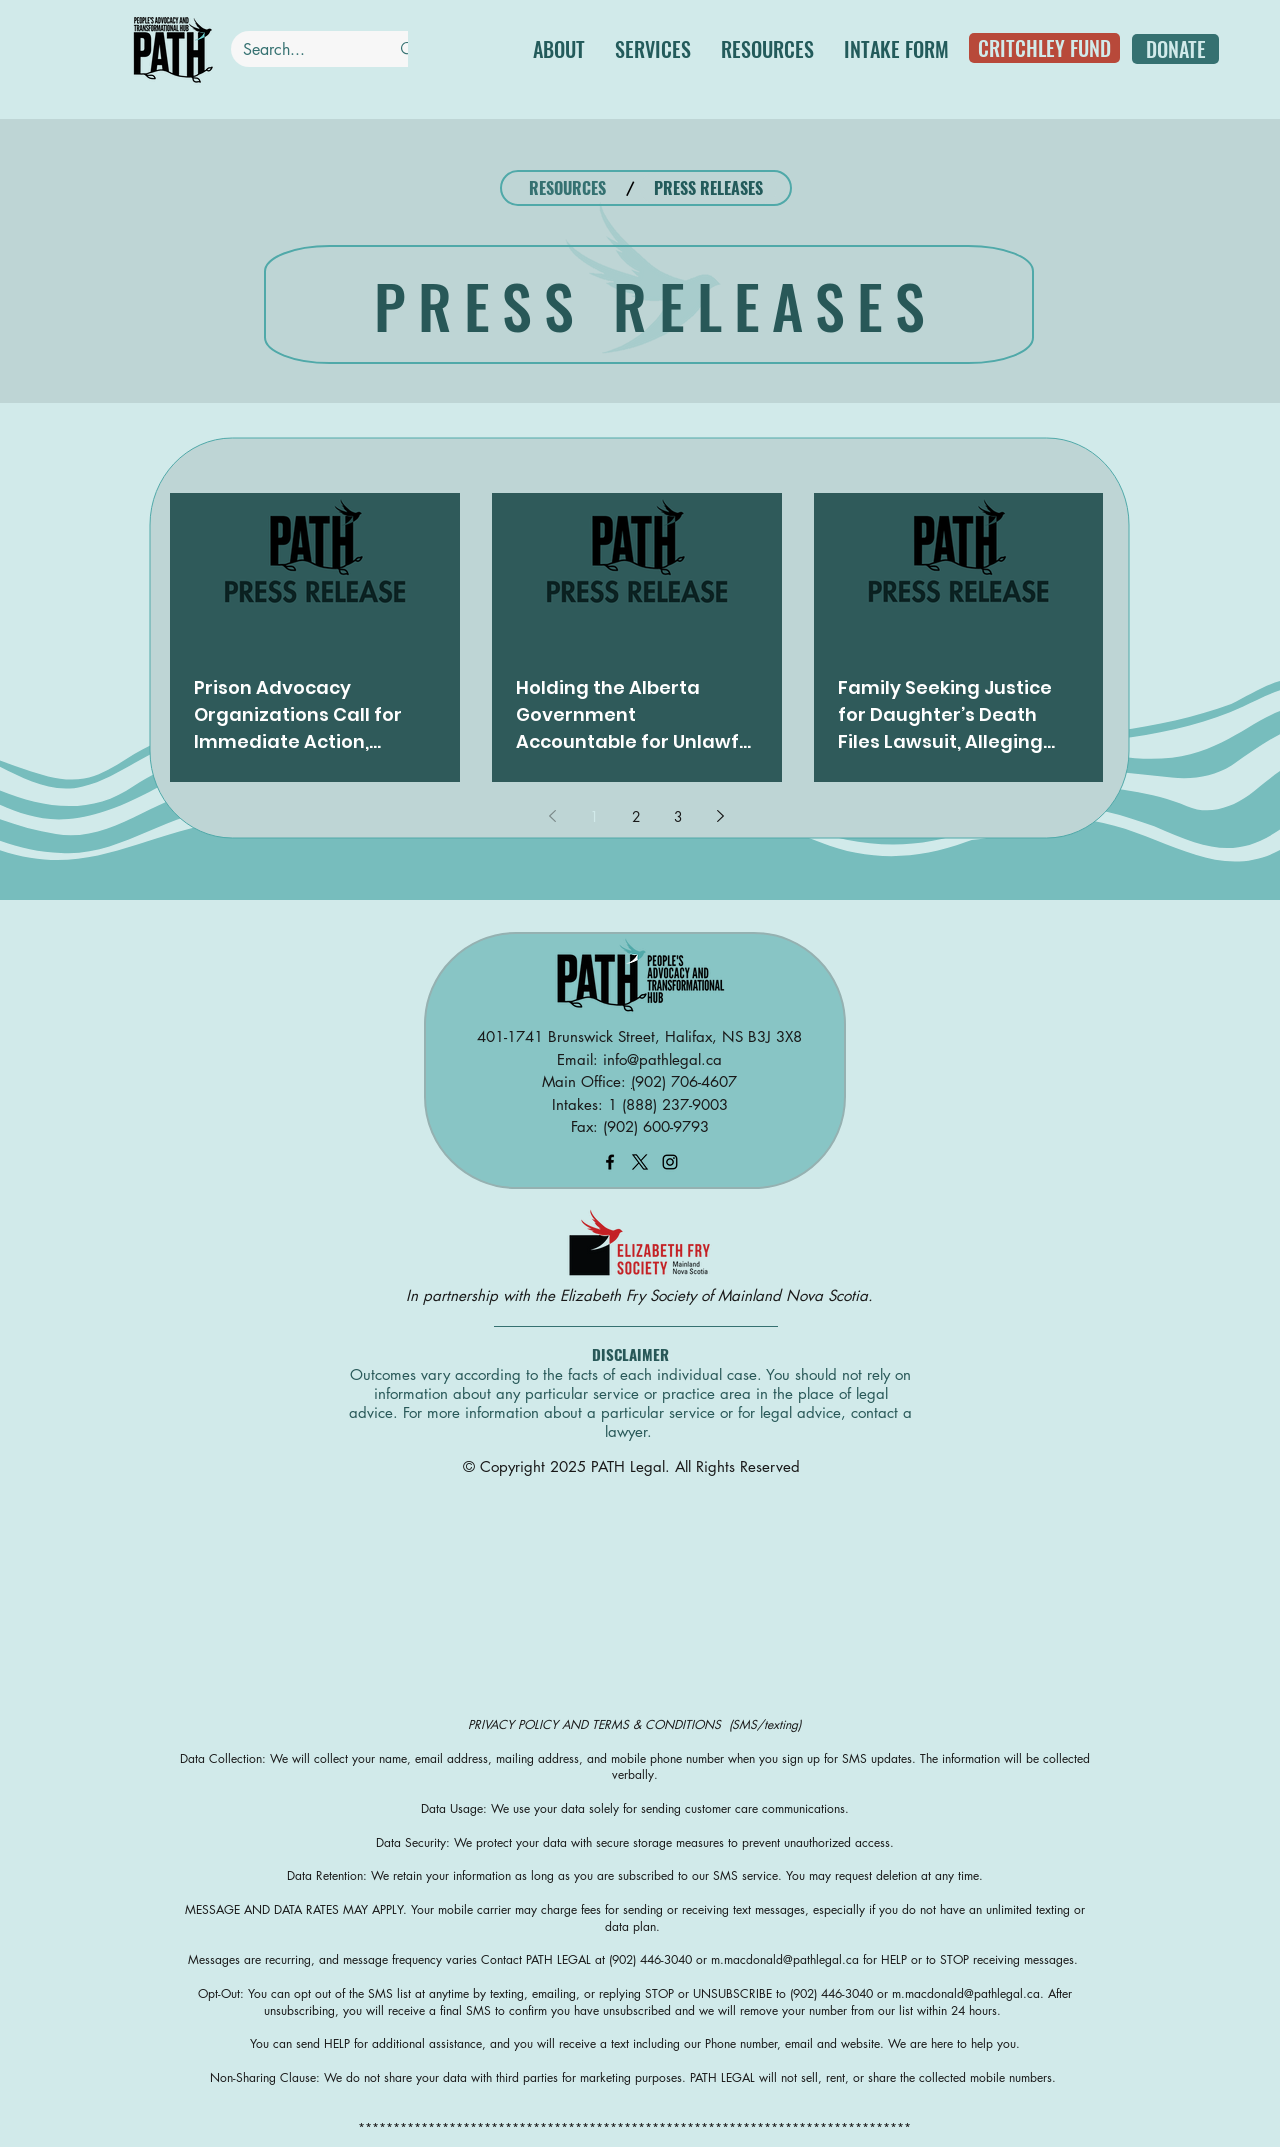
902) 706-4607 (686, 1081)
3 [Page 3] (678, 816)
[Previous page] (553, 816)
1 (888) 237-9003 (668, 1104)
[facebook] (610, 1162)
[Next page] (721, 816)
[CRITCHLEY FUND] (1044, 48)
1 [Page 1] (594, 816)
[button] (653, 49)
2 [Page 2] (636, 816)
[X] (640, 1162)
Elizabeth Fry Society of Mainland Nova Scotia (714, 1295)
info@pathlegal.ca (662, 1059)
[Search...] (301, 50)
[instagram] (670, 1162)
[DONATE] (1175, 49)
